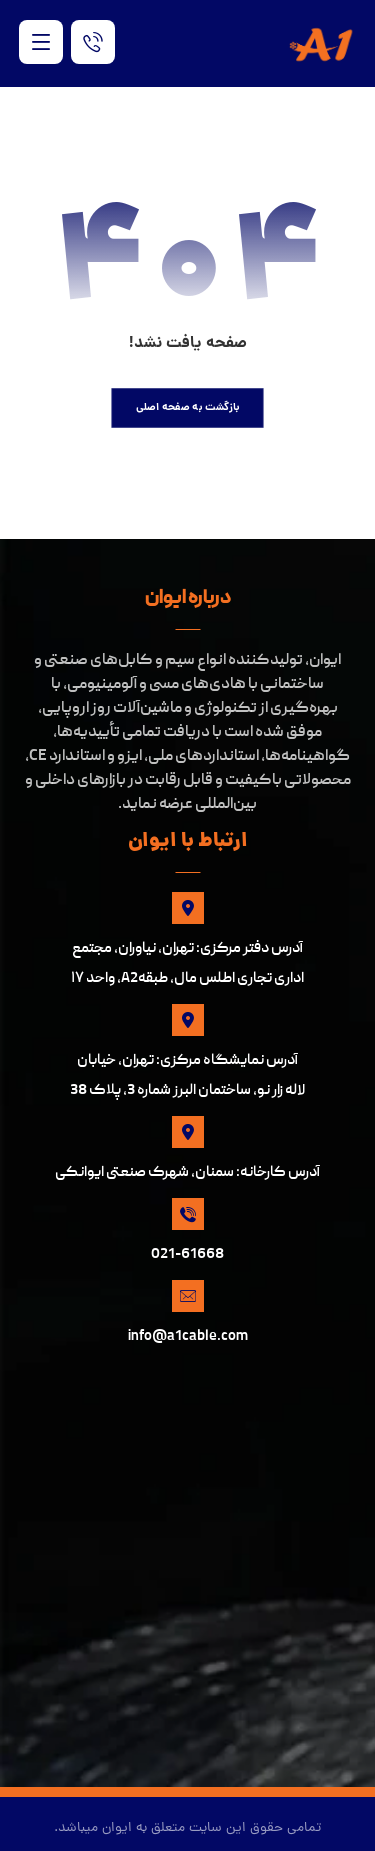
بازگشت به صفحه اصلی (188, 407)
